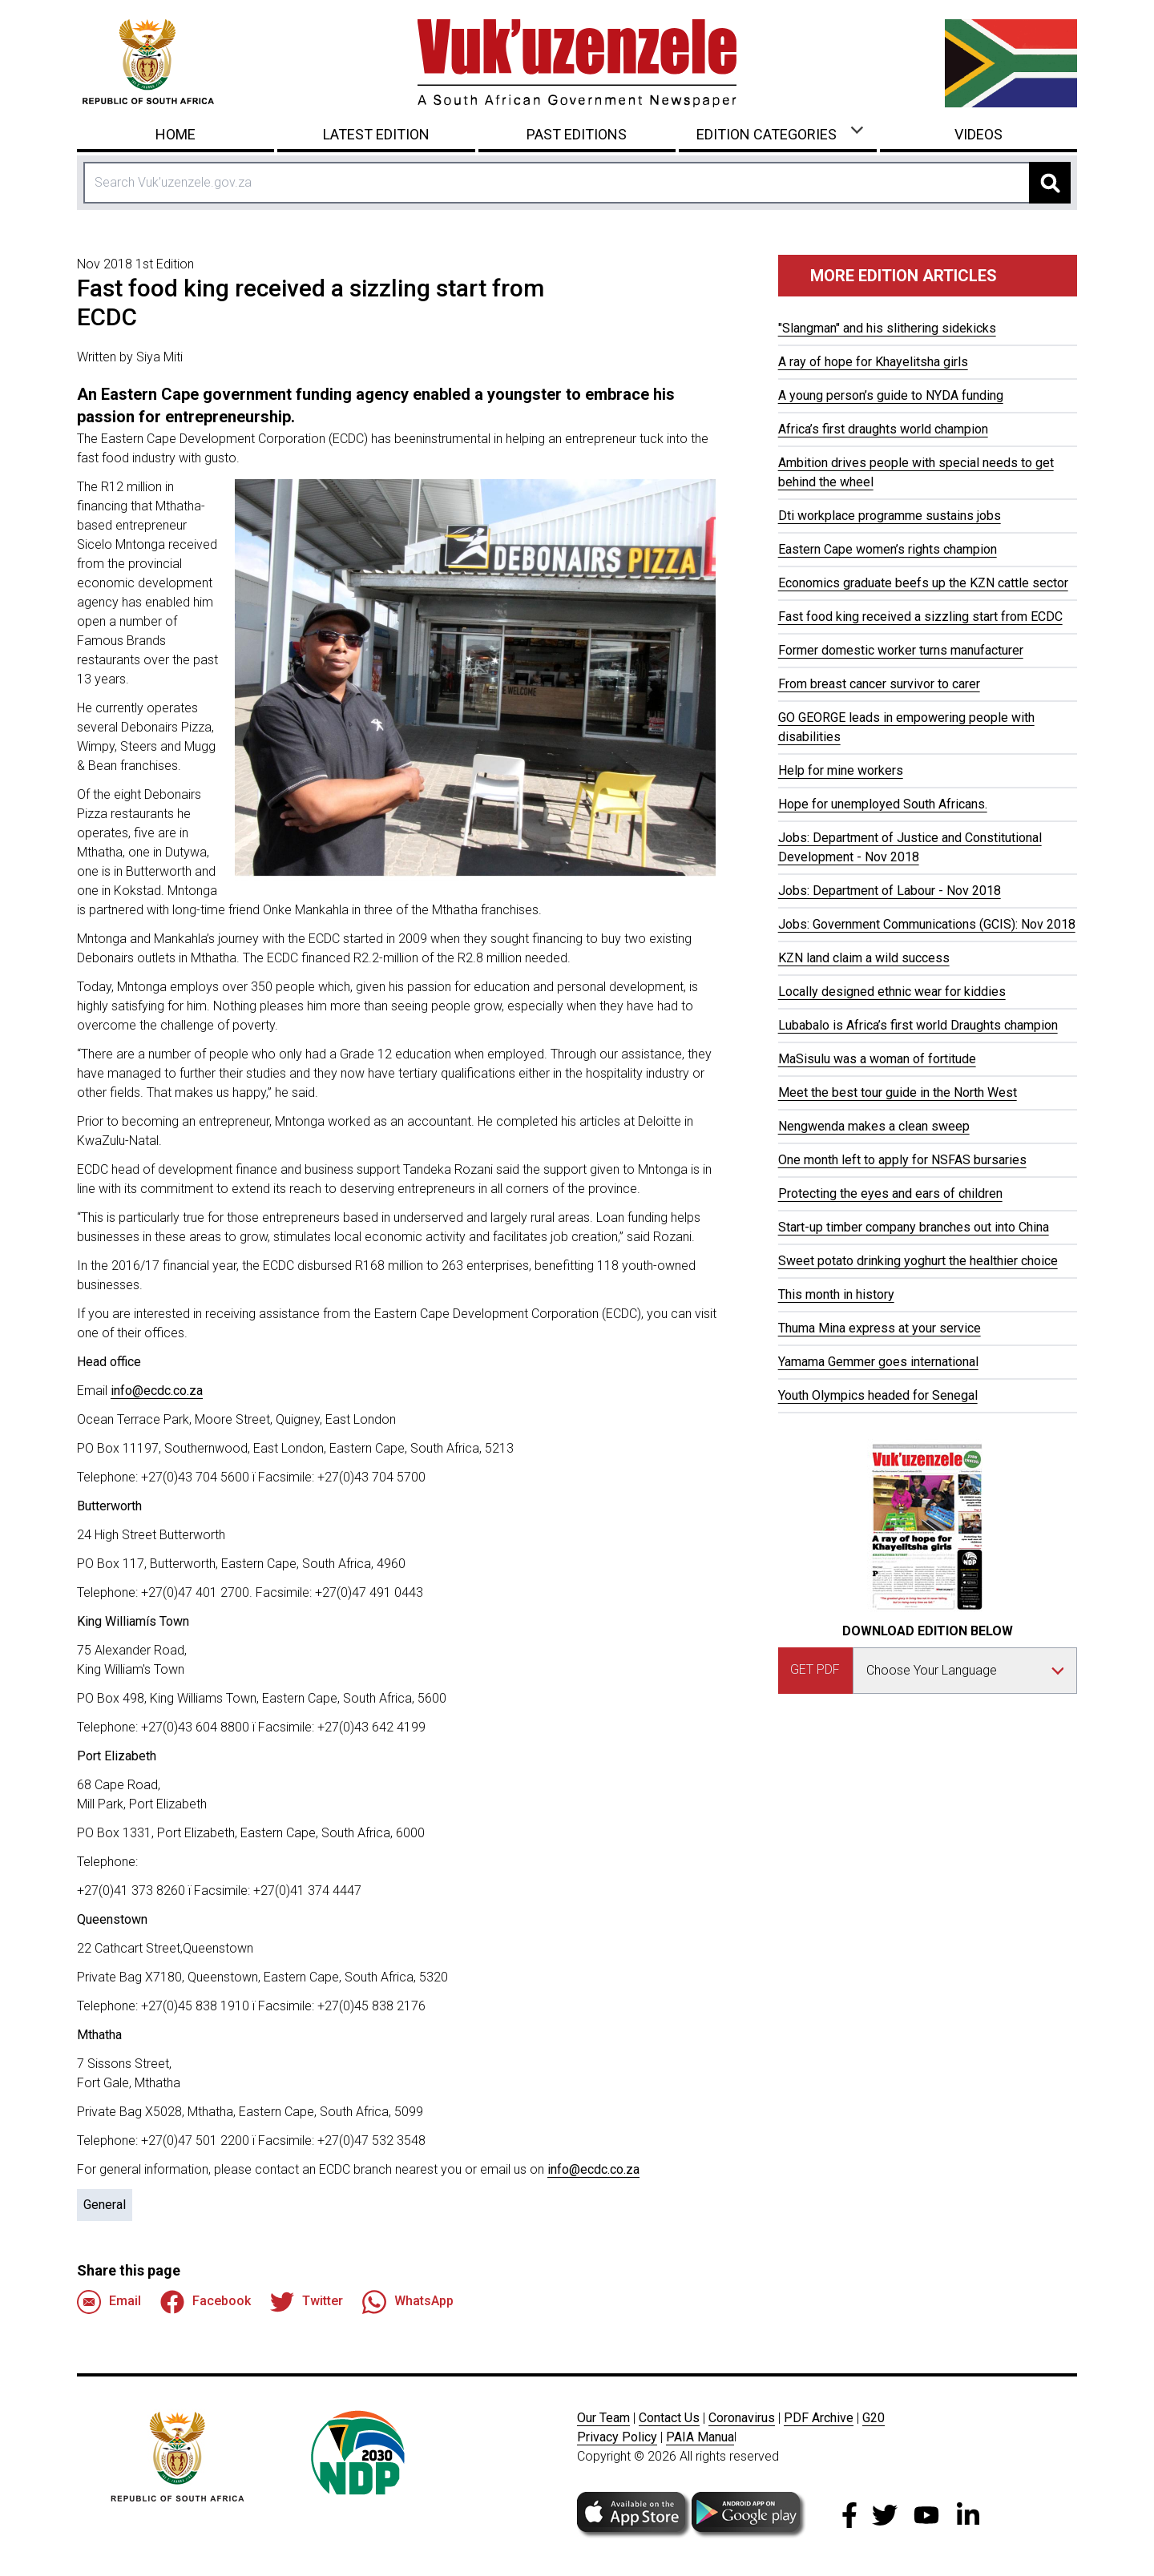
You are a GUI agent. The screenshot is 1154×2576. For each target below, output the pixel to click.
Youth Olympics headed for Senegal (878, 1395)
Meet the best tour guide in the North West (897, 1092)
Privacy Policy (617, 2437)
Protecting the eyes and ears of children (890, 1193)
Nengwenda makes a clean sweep (874, 1126)
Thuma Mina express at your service (879, 1328)
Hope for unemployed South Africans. (882, 804)
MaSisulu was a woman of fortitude (877, 1058)
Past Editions (577, 134)
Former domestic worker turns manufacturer (900, 650)
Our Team (603, 2417)
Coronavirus (741, 2417)
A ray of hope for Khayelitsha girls (873, 361)
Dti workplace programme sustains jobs (889, 515)
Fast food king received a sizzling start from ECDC (920, 616)
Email (109, 2302)
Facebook (205, 2302)
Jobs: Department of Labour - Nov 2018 (889, 890)
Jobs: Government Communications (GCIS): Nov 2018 (926, 924)
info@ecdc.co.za (157, 1390)
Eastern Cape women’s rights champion (887, 549)
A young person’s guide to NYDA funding (890, 395)
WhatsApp (408, 2302)
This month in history (836, 1294)
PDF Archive (818, 2417)
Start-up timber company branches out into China (913, 1227)
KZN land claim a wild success (864, 957)
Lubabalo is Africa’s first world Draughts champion (918, 1025)
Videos (978, 134)
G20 (873, 2417)
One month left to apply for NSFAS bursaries (902, 1159)
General (104, 2204)
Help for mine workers (840, 770)
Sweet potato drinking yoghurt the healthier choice (918, 1260)
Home (175, 134)
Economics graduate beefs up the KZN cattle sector (923, 583)
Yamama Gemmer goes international (878, 1361)
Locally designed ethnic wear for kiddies (892, 991)
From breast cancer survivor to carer (879, 683)
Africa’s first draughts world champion (883, 429)
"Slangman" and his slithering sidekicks (887, 328)
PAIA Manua (700, 2437)
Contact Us (669, 2417)
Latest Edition (376, 134)
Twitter (306, 2302)
